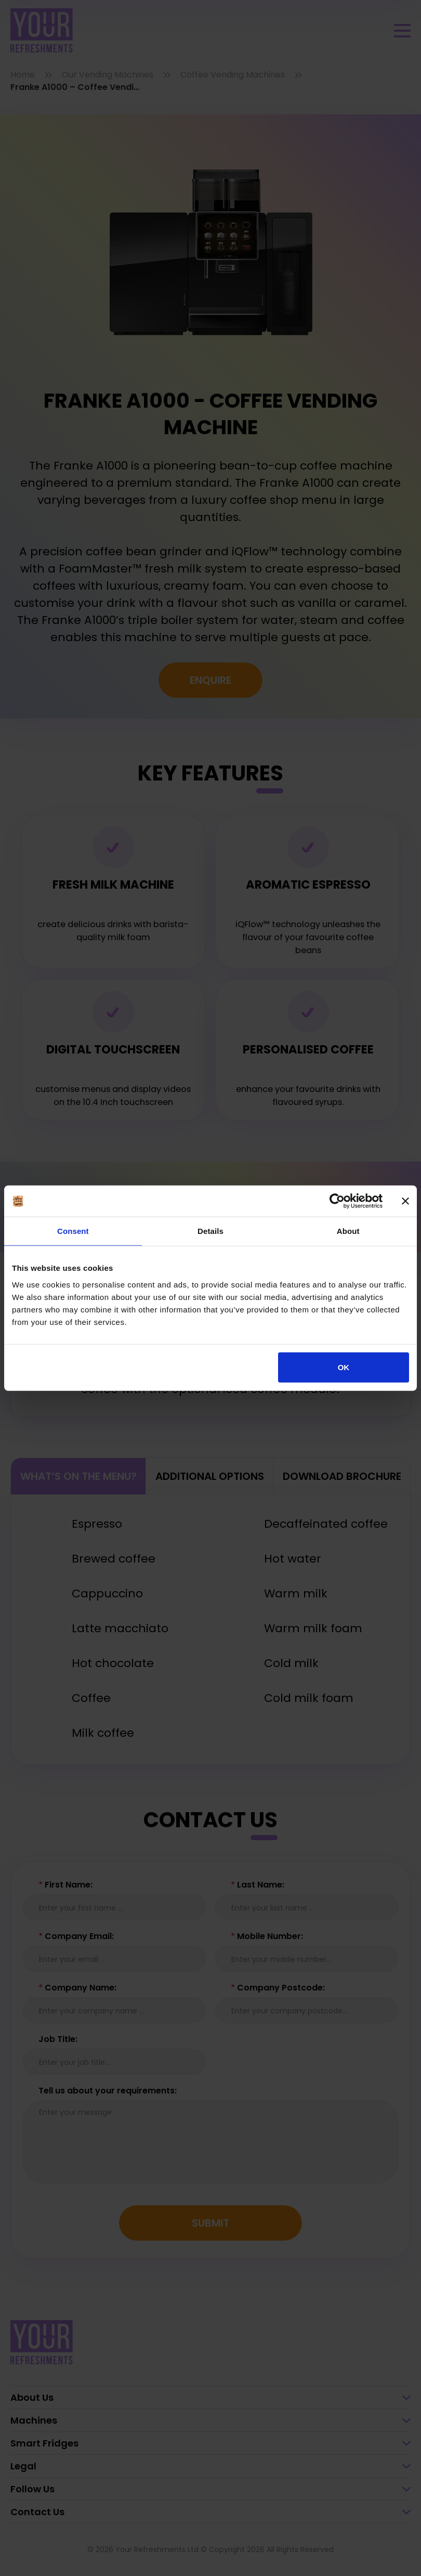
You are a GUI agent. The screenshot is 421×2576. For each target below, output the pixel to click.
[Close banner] (405, 1201)
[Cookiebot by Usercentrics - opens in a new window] (337, 1201)
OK (344, 1366)
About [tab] (348, 1231)
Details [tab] (210, 1231)
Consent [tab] (73, 1231)
